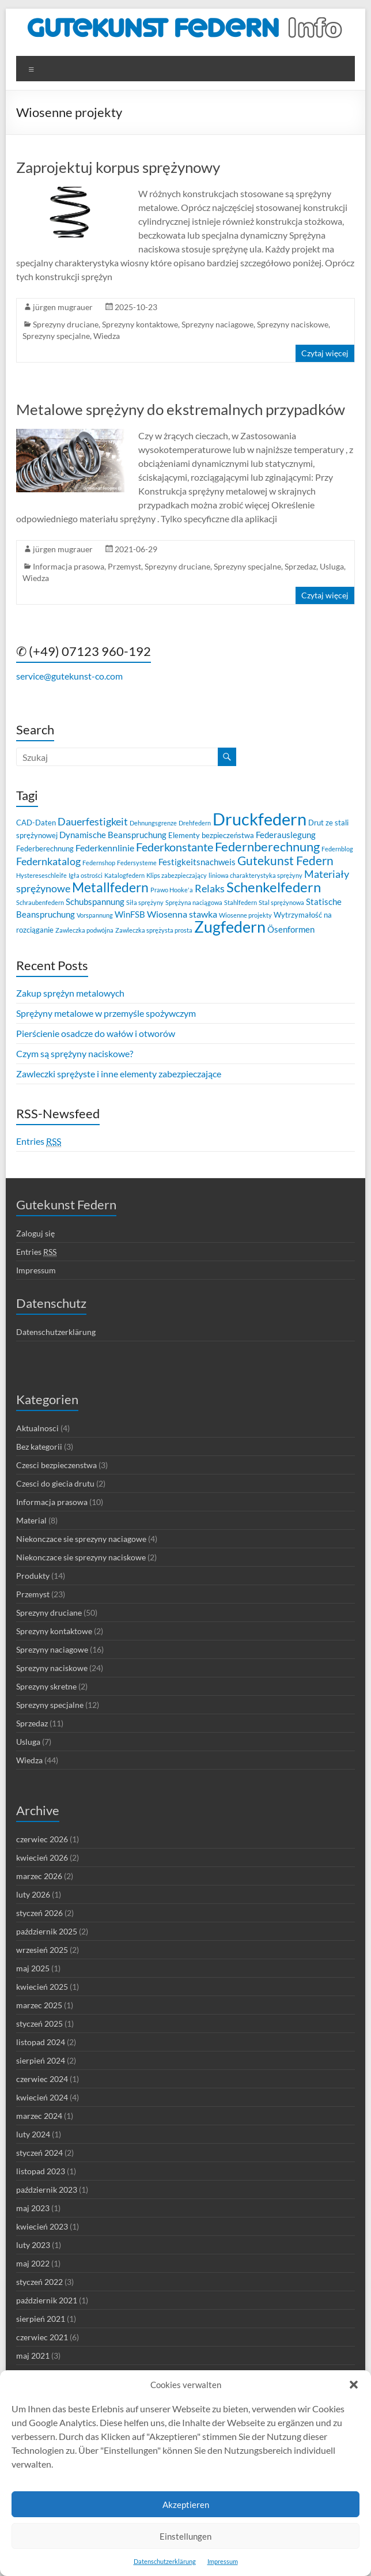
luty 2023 (33, 2245)
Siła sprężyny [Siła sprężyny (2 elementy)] (145, 902)
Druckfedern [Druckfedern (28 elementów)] (259, 819)
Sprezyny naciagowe (217, 324)
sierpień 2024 (40, 2060)
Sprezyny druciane (66, 324)
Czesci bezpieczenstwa (56, 1465)
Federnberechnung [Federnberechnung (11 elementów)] (267, 846)
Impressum (222, 2561)
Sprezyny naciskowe (292, 324)
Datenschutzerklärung (165, 2561)
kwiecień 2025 (42, 1987)
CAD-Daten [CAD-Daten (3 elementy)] (36, 822)
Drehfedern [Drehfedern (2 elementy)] (195, 823)
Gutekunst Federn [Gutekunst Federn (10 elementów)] (285, 860)
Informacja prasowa (68, 566)
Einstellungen (185, 2536)
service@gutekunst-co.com (69, 675)
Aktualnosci (37, 1428)
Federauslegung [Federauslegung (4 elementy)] (286, 834)
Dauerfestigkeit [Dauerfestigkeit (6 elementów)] (93, 822)
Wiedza (106, 336)
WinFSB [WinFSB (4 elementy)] (130, 914)
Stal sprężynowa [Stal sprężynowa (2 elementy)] (281, 902)
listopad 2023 (40, 2171)
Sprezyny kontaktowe (140, 324)
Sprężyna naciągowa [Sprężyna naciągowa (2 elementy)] (193, 902)
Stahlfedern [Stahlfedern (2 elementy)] (240, 902)
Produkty (33, 1576)
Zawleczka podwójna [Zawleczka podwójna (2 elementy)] (84, 930)
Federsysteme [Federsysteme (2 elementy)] (137, 862)
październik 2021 (46, 2300)
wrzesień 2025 (42, 1950)
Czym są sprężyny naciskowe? (74, 1053)
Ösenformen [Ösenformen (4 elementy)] (291, 929)
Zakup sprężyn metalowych (70, 992)
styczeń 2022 (39, 2282)
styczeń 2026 (39, 1913)
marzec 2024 (39, 2116)
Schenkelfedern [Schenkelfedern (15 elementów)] (273, 886)
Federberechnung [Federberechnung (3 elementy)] (45, 848)
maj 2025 (33, 1968)
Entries (38, 1141)
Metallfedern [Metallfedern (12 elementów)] (110, 887)
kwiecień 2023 (42, 2226)
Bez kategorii (39, 1446)
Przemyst (124, 566)
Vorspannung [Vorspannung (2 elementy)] (95, 915)
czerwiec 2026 (42, 1839)
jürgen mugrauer (63, 307)
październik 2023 (46, 2189)
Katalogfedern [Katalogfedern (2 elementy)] (124, 875)
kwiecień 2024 (42, 2097)
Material (31, 1520)
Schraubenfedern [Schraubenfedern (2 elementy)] (40, 902)
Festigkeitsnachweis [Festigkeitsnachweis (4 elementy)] (197, 862)
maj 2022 (33, 2263)
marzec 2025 (39, 2005)
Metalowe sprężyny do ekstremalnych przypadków (180, 409)
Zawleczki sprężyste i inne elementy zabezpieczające (118, 1073)
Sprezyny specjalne (56, 336)
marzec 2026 (39, 1876)
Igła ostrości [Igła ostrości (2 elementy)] (86, 875)
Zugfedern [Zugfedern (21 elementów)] (230, 926)
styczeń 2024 (39, 2153)
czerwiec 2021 (42, 2337)
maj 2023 (33, 2208)
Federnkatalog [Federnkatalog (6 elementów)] (48, 861)
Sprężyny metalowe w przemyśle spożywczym (106, 1013)
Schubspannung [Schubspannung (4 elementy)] (95, 901)
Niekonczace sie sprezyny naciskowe (81, 1557)
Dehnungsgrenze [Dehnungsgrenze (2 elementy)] (153, 823)
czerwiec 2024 (42, 2079)
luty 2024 (33, 2134)
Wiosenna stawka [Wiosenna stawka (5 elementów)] (182, 913)
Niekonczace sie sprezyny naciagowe (81, 1539)
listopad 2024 (40, 2042)
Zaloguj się (35, 1233)
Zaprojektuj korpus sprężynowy (118, 167)
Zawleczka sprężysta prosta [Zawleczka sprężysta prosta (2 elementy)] (153, 930)
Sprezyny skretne (46, 1686)
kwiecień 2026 (42, 1857)
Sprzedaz (300, 566)
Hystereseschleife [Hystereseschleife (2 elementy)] (41, 875)
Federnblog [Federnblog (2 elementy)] (337, 849)
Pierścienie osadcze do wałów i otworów (95, 1033)
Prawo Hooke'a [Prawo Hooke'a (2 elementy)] (171, 889)
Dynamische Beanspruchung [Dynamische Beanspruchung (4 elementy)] (112, 834)
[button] (353, 2384)
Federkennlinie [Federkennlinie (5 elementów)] (104, 847)
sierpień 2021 (40, 2319)
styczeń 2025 (39, 2023)
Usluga (332, 566)
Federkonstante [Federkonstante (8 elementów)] (174, 847)
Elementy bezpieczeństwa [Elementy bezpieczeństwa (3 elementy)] (211, 835)
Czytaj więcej (325, 353)
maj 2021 (33, 2355)
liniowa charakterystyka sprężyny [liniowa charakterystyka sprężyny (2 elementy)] (255, 875)
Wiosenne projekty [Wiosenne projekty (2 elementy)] (245, 915)
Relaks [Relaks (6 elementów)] (210, 888)
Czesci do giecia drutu (55, 1483)
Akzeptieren (185, 2504)
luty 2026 (33, 1894)
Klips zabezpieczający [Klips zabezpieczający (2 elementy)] (176, 875)
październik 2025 (46, 1931)
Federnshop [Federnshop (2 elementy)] (98, 862)
